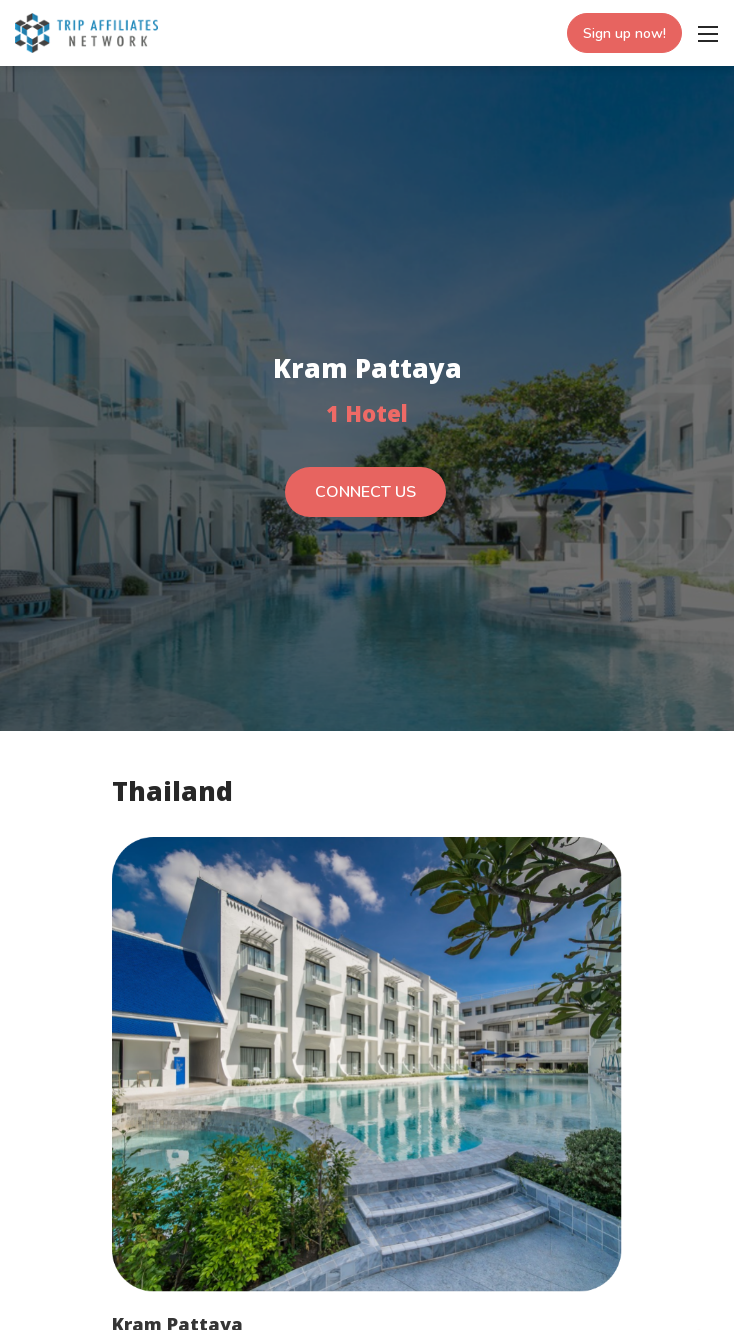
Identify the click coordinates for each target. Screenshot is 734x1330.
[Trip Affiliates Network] (86, 31)
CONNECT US (365, 492)
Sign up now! (624, 33)
